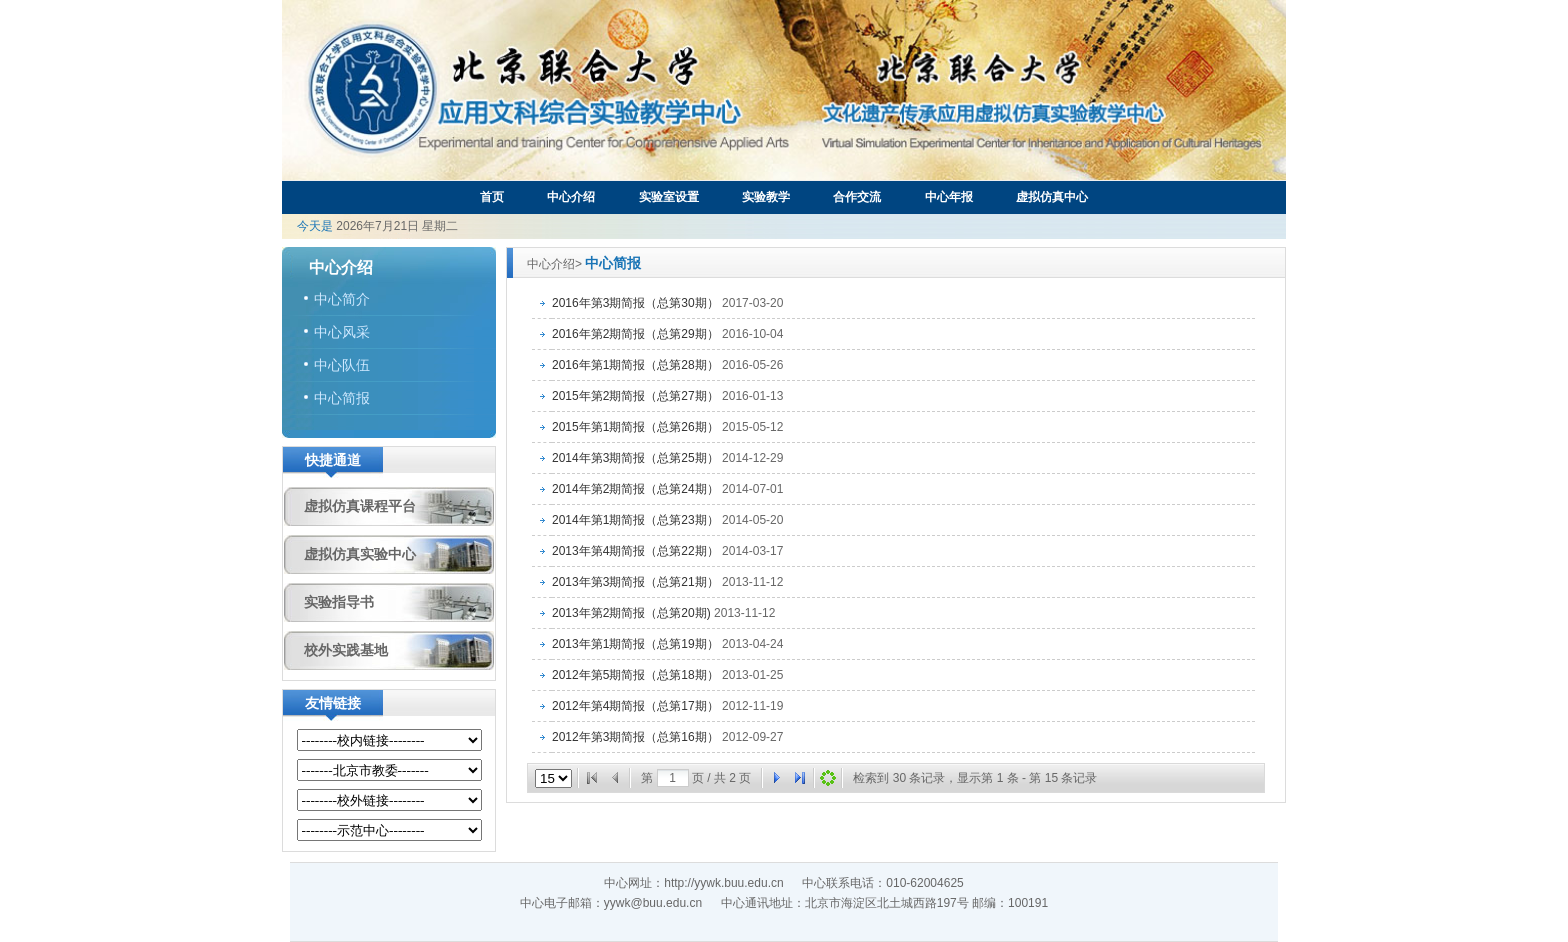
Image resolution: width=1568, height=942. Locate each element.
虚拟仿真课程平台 (360, 506)
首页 (492, 197)
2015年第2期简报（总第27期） (635, 396)
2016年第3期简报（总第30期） (635, 303)
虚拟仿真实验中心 (360, 554)
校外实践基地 (346, 650)
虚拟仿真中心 (1052, 197)
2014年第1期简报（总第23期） (635, 520)
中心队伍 (342, 365)
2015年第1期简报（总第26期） (635, 427)
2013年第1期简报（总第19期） (635, 644)
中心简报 (342, 398)
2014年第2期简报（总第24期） (635, 489)
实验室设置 (669, 197)
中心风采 (342, 332)
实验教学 (766, 197)
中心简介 (342, 299)
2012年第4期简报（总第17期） (635, 706)
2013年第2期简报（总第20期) (631, 613)
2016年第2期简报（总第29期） (635, 334)
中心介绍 (571, 197)
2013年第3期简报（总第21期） (635, 582)
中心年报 (949, 197)
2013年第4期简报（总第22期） (635, 551)
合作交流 (857, 197)
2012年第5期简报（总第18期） (635, 675)
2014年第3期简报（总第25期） (635, 458)
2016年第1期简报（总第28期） (635, 365)
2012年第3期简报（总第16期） (635, 737)
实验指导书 (339, 602)
